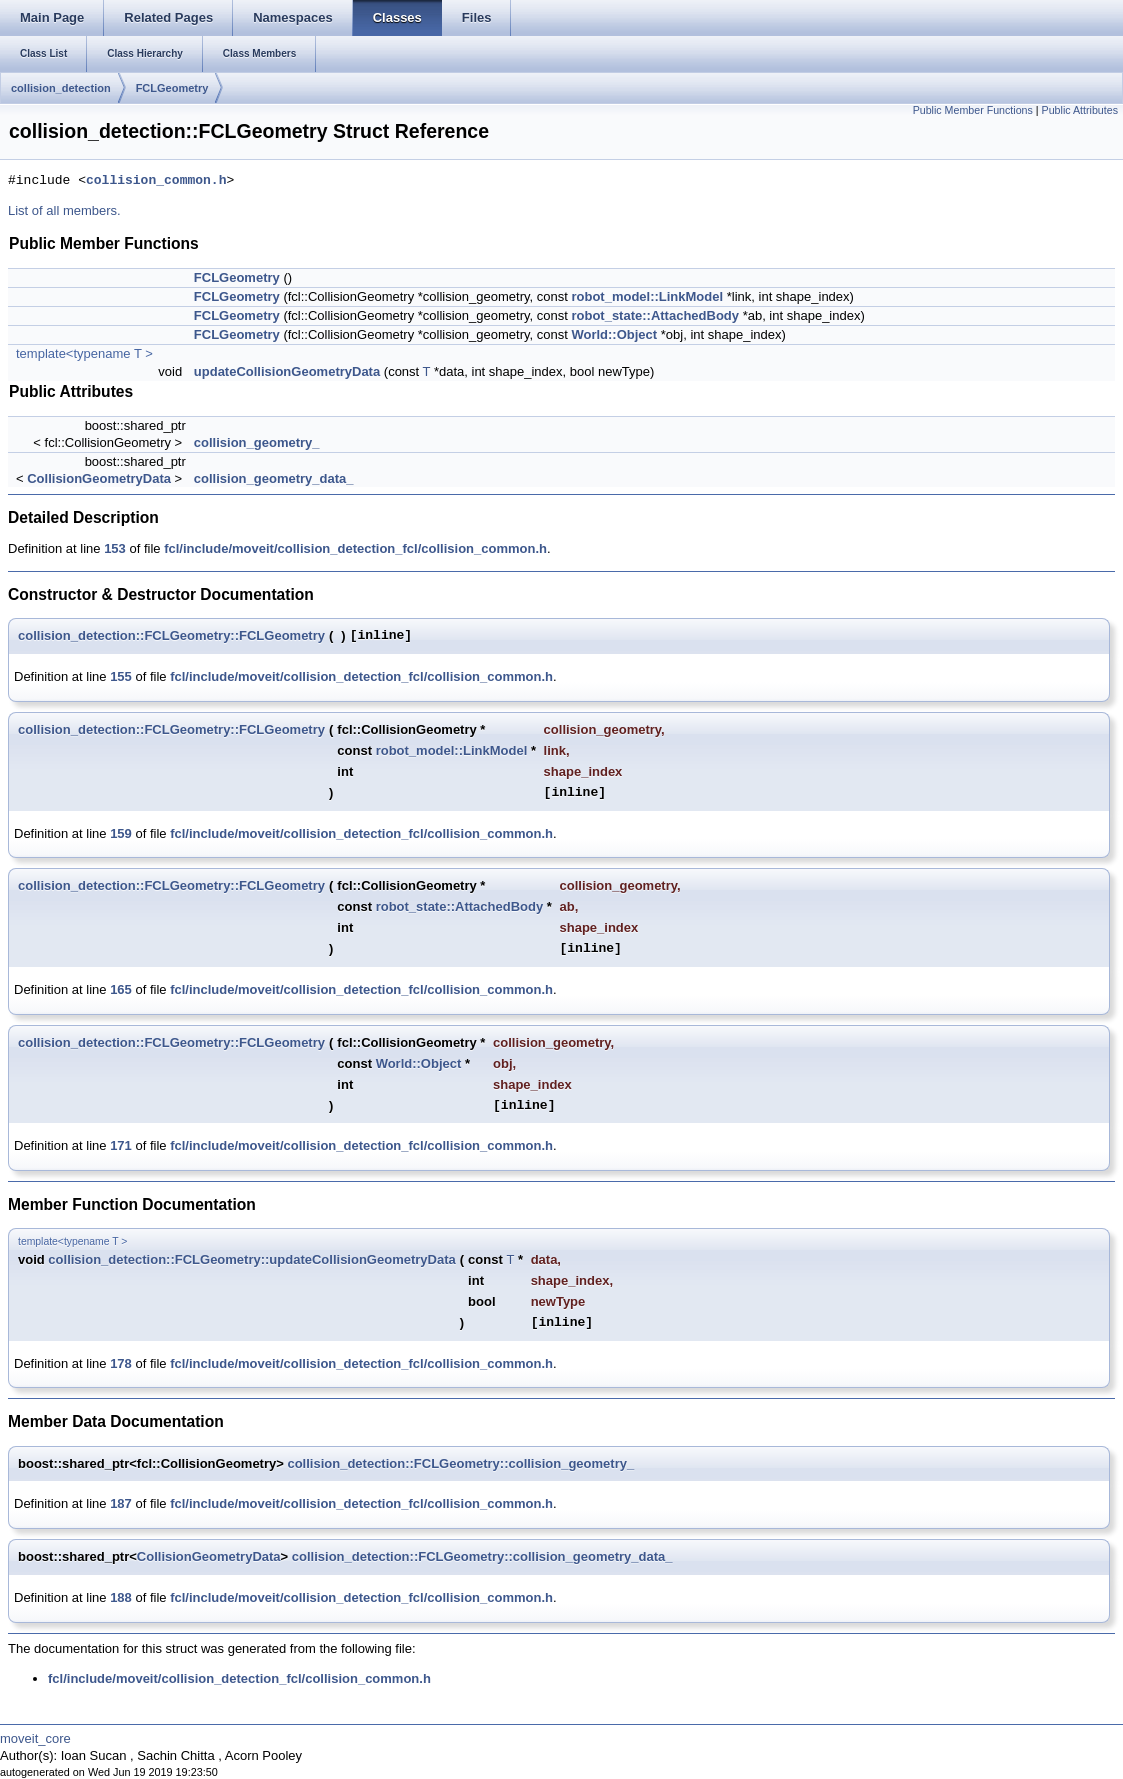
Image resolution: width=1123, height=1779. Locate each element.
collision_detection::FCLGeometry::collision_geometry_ (460, 1463)
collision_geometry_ (257, 442)
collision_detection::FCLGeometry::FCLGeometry (171, 635)
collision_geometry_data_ (274, 478)
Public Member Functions (973, 110)
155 (121, 676)
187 (121, 1503)
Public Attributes (1080, 110)
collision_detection (61, 88)
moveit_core (35, 1738)
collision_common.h (156, 181)
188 (121, 1597)
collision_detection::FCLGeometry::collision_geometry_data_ (482, 1556)
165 (121, 989)
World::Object (614, 334)
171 (121, 1145)
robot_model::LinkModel (647, 296)
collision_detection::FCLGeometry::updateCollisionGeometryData (251, 1259)
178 (121, 1363)
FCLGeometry (172, 88)
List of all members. (64, 210)
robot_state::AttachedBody (655, 315)
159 (121, 833)
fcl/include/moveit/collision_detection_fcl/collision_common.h (355, 548)
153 (115, 548)
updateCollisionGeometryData (287, 371)
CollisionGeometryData (99, 478)
